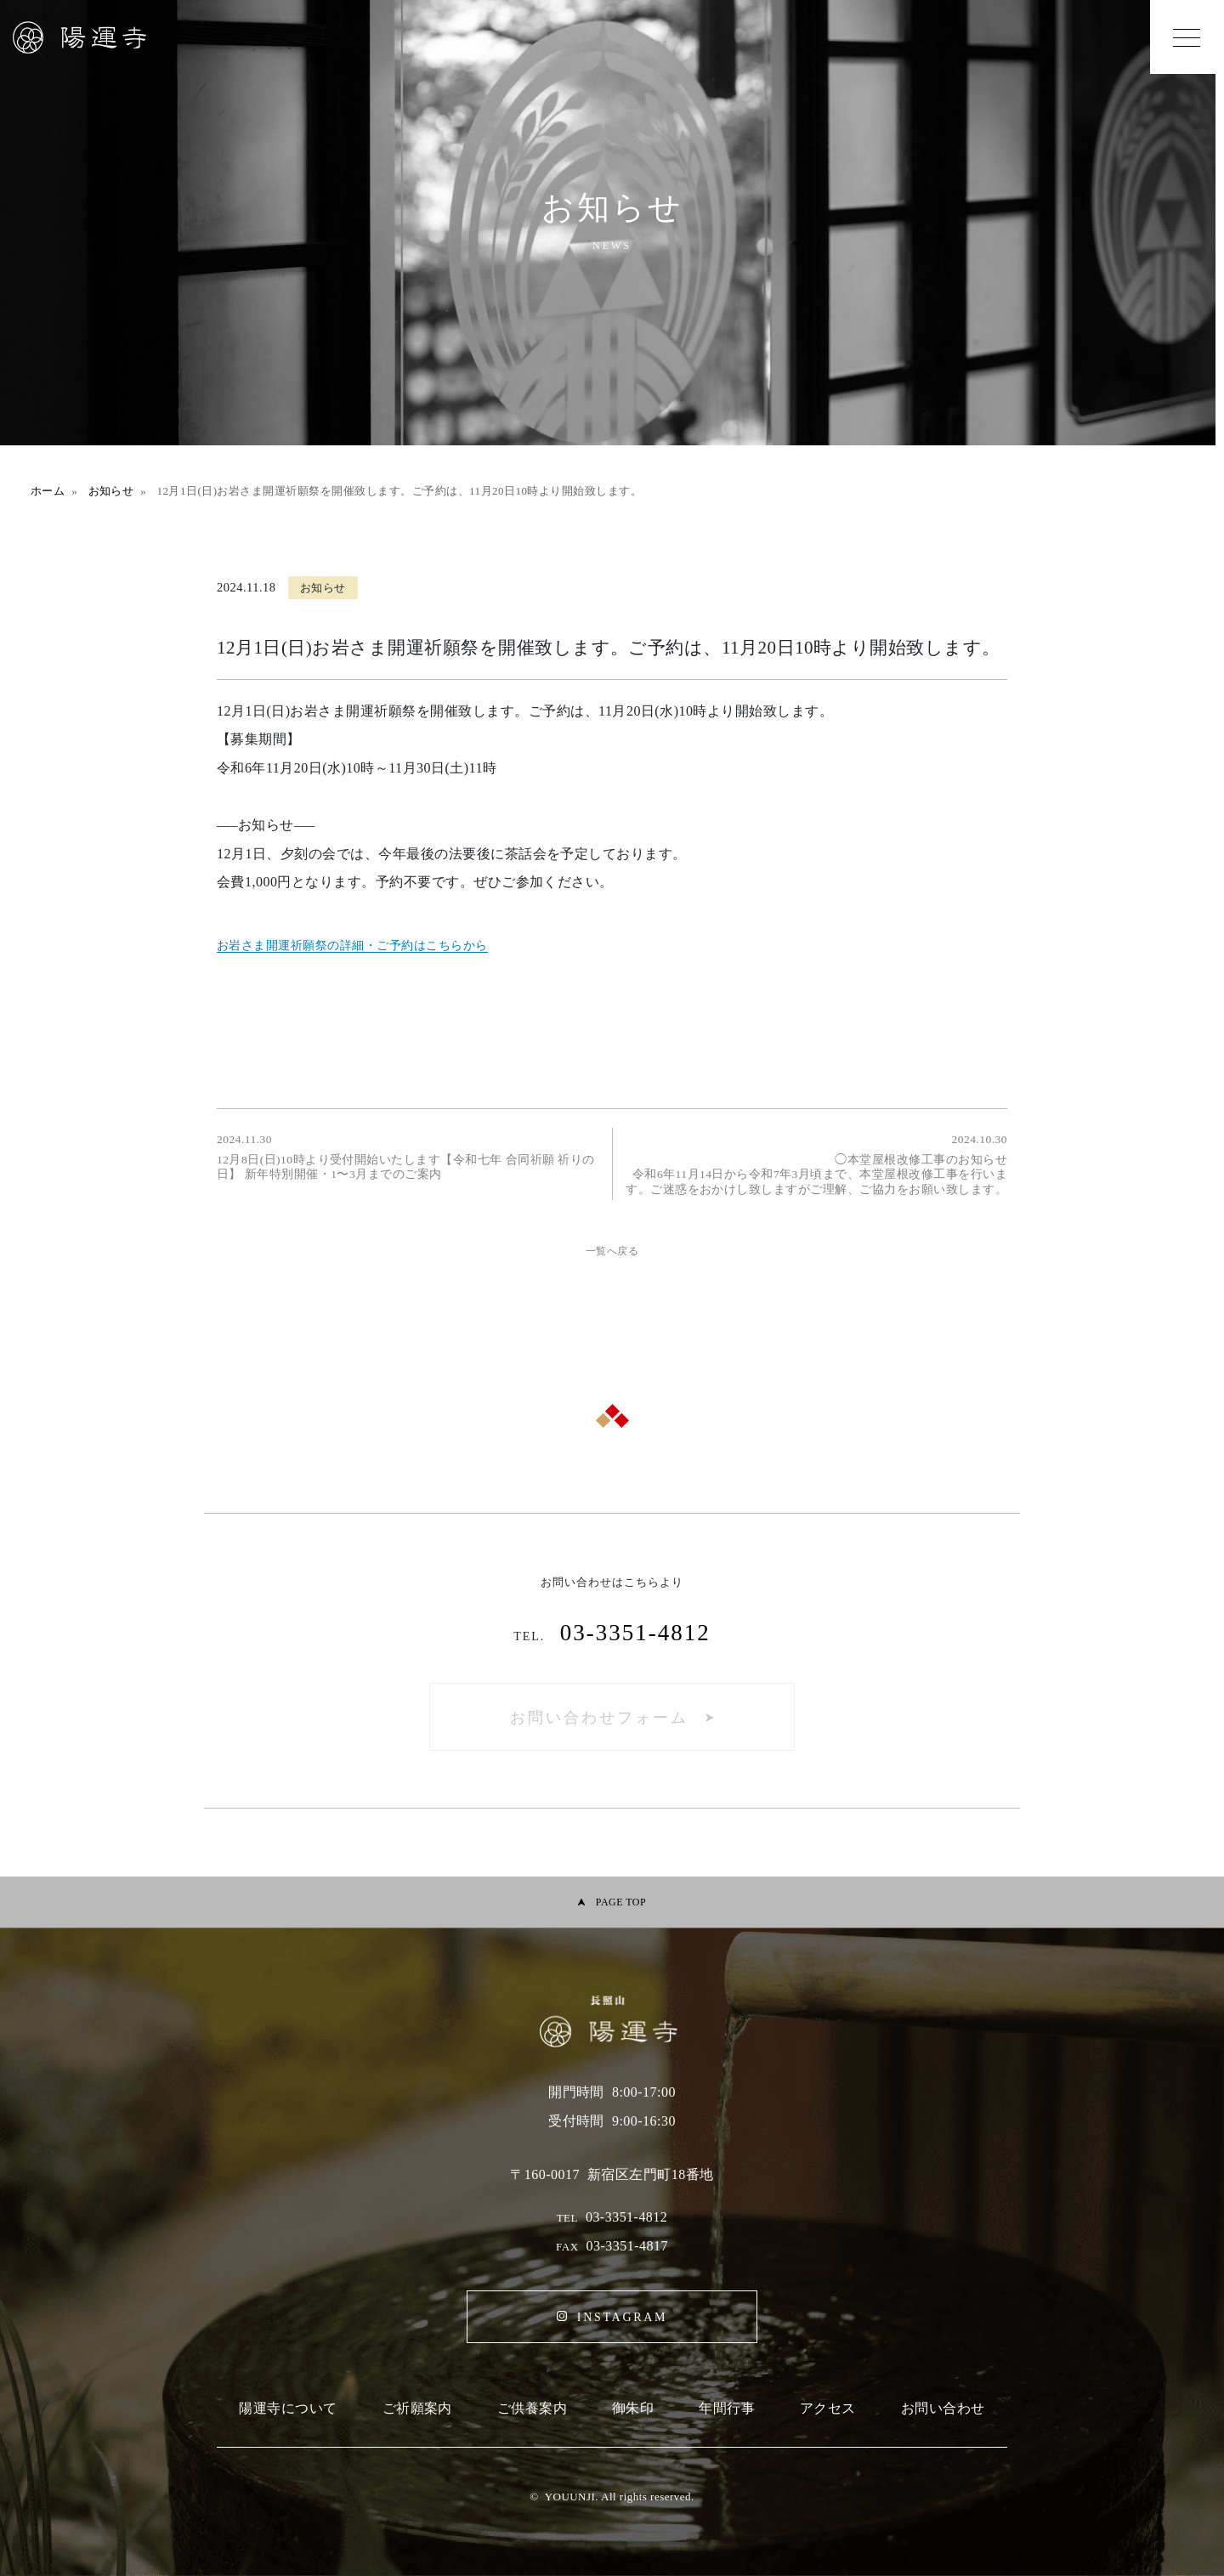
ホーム (48, 490)
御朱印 (633, 2408)
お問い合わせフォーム (599, 1717)
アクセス (828, 2408)
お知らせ (111, 490)
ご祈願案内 (417, 2408)
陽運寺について (288, 2408)
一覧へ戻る (612, 1251)
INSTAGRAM (622, 2317)
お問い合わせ (943, 2408)
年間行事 (727, 2408)
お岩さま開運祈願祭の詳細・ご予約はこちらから (352, 945)
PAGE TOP (621, 1902)
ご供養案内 (532, 2408)
